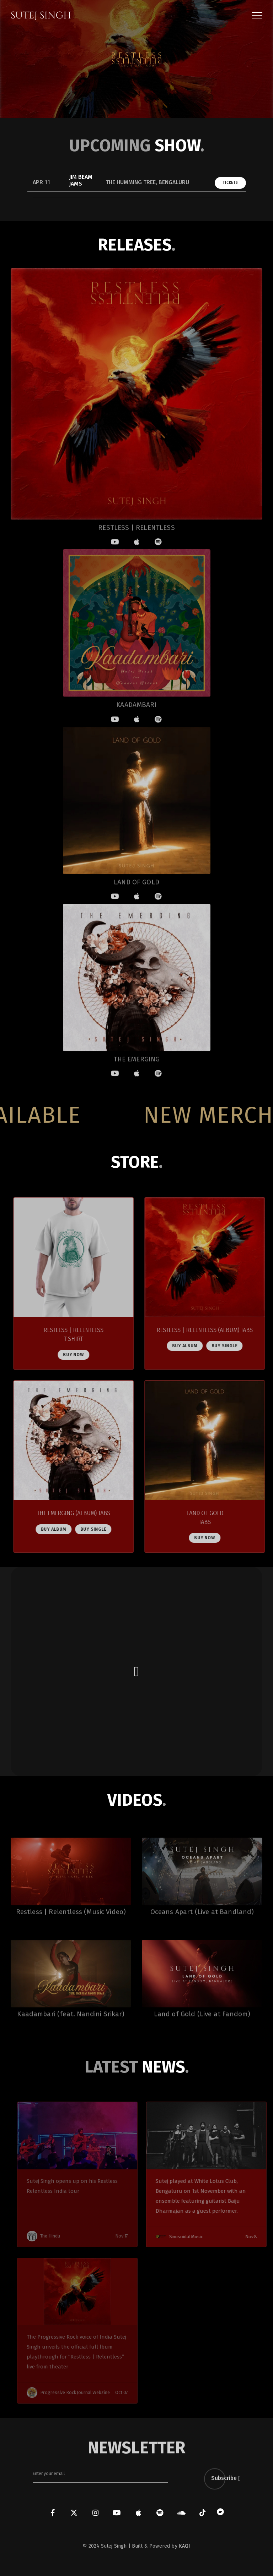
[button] (257, 15)
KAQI (185, 2546)
